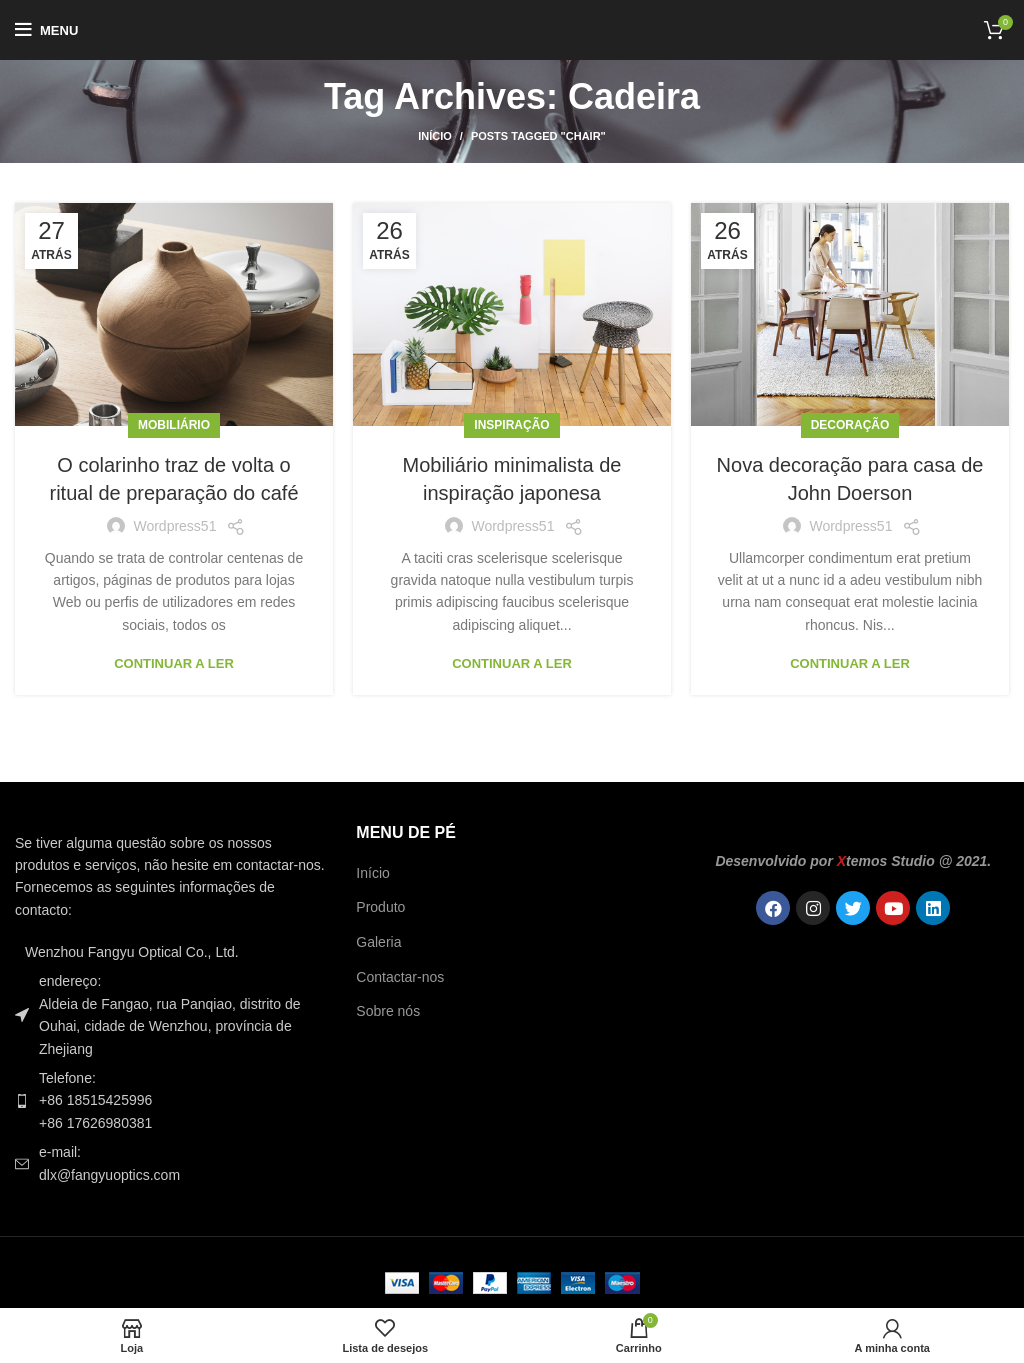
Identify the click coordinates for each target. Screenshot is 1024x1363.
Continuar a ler (174, 663)
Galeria (378, 942)
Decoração (850, 425)
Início (435, 136)
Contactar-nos (400, 977)
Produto (380, 907)
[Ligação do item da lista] (170, 1100)
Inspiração (511, 425)
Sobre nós (388, 1011)
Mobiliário (174, 425)
